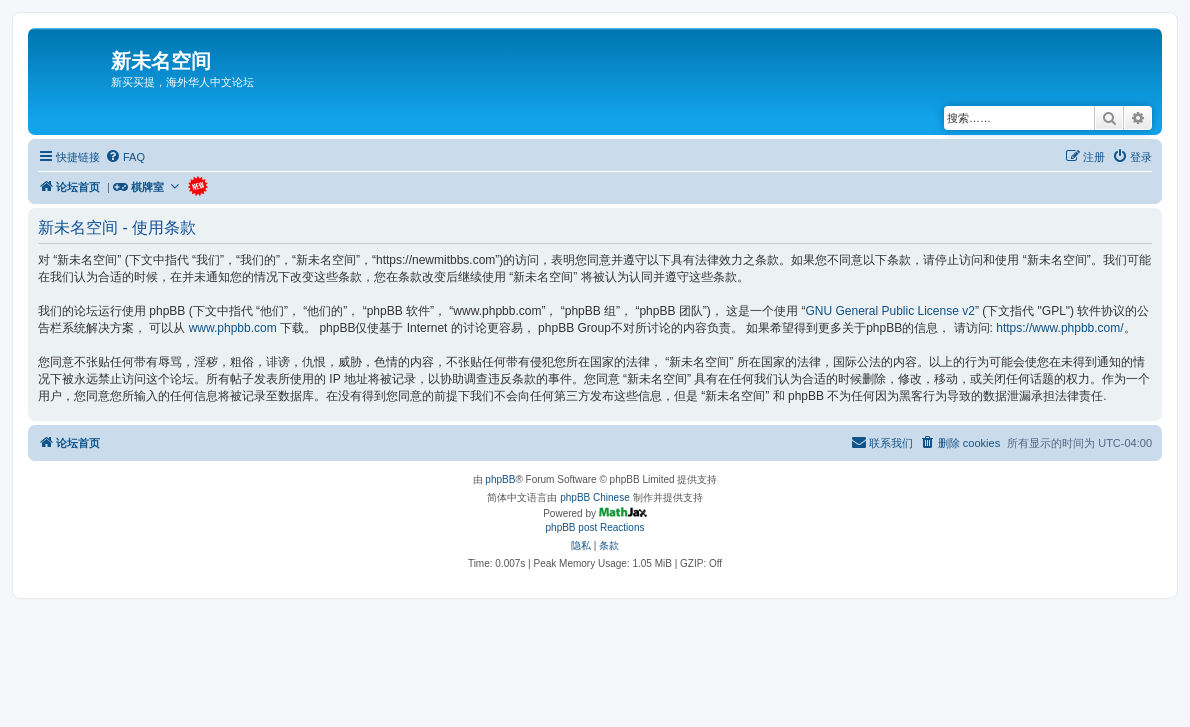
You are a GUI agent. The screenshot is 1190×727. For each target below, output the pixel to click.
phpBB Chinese (595, 497)
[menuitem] (125, 157)
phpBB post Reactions (595, 527)
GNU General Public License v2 (889, 311)
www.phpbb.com (233, 328)
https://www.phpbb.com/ (1059, 328)
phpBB (500, 479)
